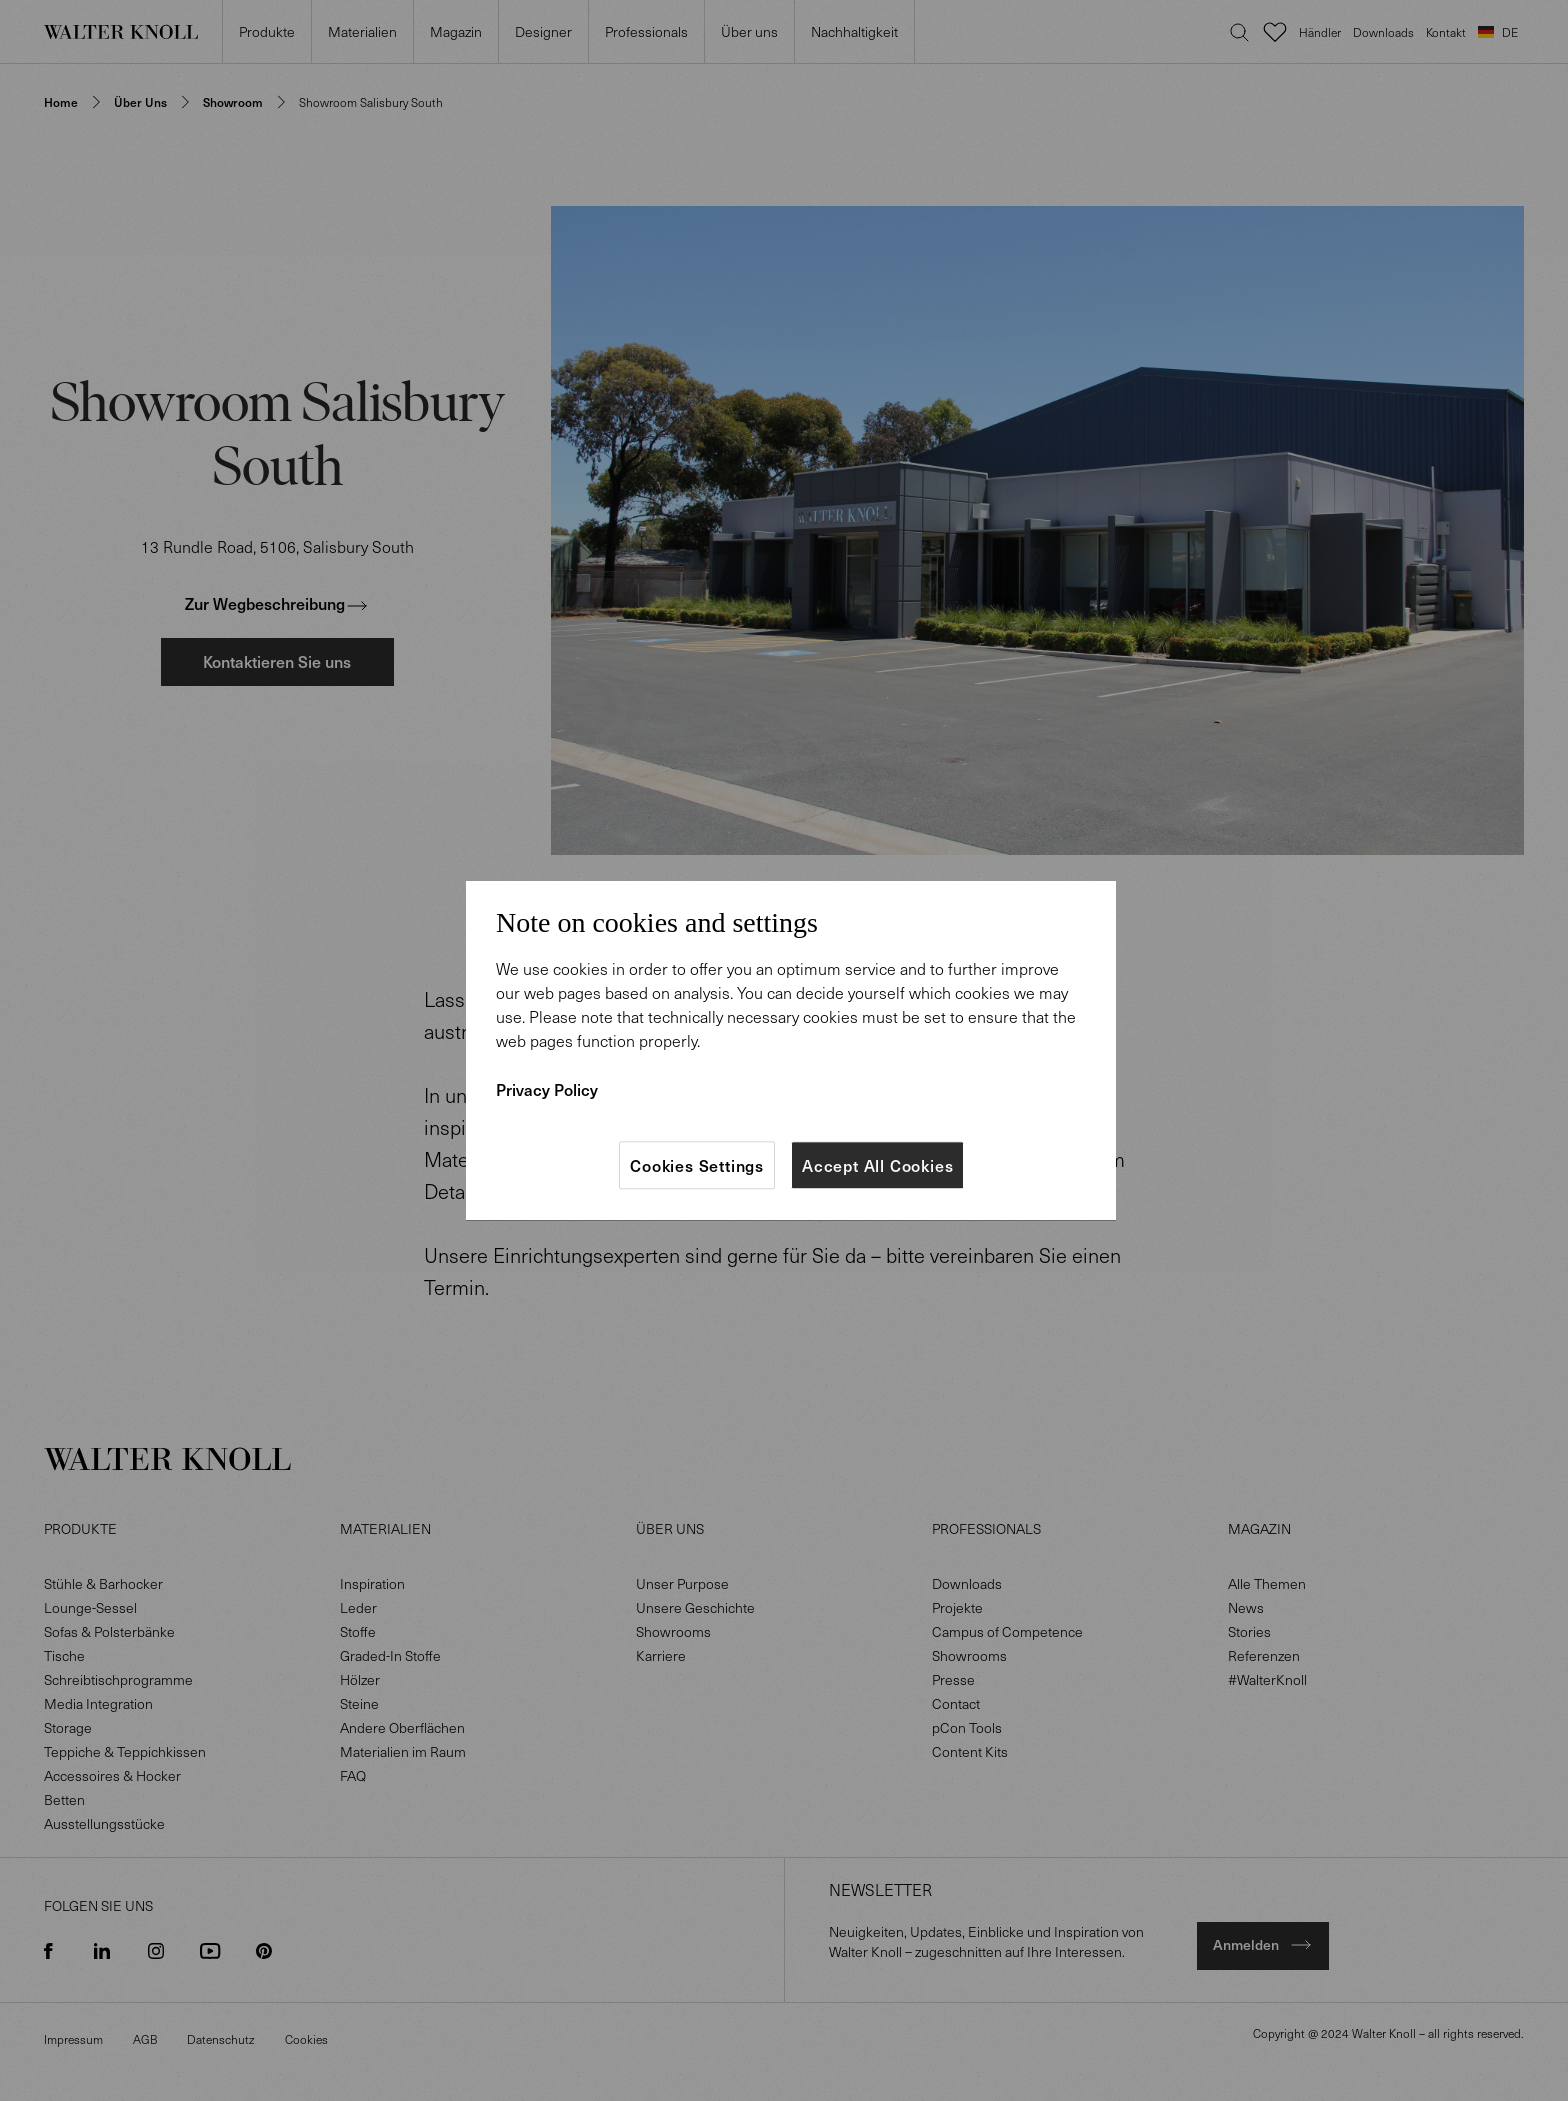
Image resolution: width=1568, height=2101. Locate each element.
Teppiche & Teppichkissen (125, 1751)
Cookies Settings (697, 1165)
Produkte (266, 43)
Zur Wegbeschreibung (277, 603)
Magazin (455, 43)
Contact (956, 1703)
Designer (543, 43)
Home (61, 102)
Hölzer (360, 1679)
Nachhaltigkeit (854, 43)
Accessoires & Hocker (112, 1775)
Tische (64, 1655)
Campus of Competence (1007, 1631)
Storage (68, 1727)
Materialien (362, 43)
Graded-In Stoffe (390, 1655)
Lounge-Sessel (90, 1607)
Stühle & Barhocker (103, 1583)
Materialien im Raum (403, 1751)
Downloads (1383, 44)
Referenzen (1264, 1655)
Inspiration (372, 1583)
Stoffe (358, 1631)
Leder (358, 1607)
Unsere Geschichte (695, 1607)
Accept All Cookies (877, 1165)
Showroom (233, 102)
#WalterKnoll (1267, 1679)
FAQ (353, 1775)
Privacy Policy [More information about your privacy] (547, 1089)
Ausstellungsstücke (104, 1823)
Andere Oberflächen (402, 1727)
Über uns (749, 43)
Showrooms (673, 1631)
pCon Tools (967, 1727)
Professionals (646, 43)
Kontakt (1446, 44)
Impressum (73, 2039)
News (1246, 1607)
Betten (64, 1799)
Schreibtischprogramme (118, 1679)
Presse (953, 1679)
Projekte (957, 1607)
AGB (145, 2039)
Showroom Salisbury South (371, 102)
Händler (1320, 44)
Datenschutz (221, 2039)
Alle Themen (1267, 1583)
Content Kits (970, 1751)
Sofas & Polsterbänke (109, 1631)
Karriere (661, 1655)
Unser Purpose (682, 1583)
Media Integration (98, 1703)
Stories (1249, 1631)
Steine (359, 1703)
